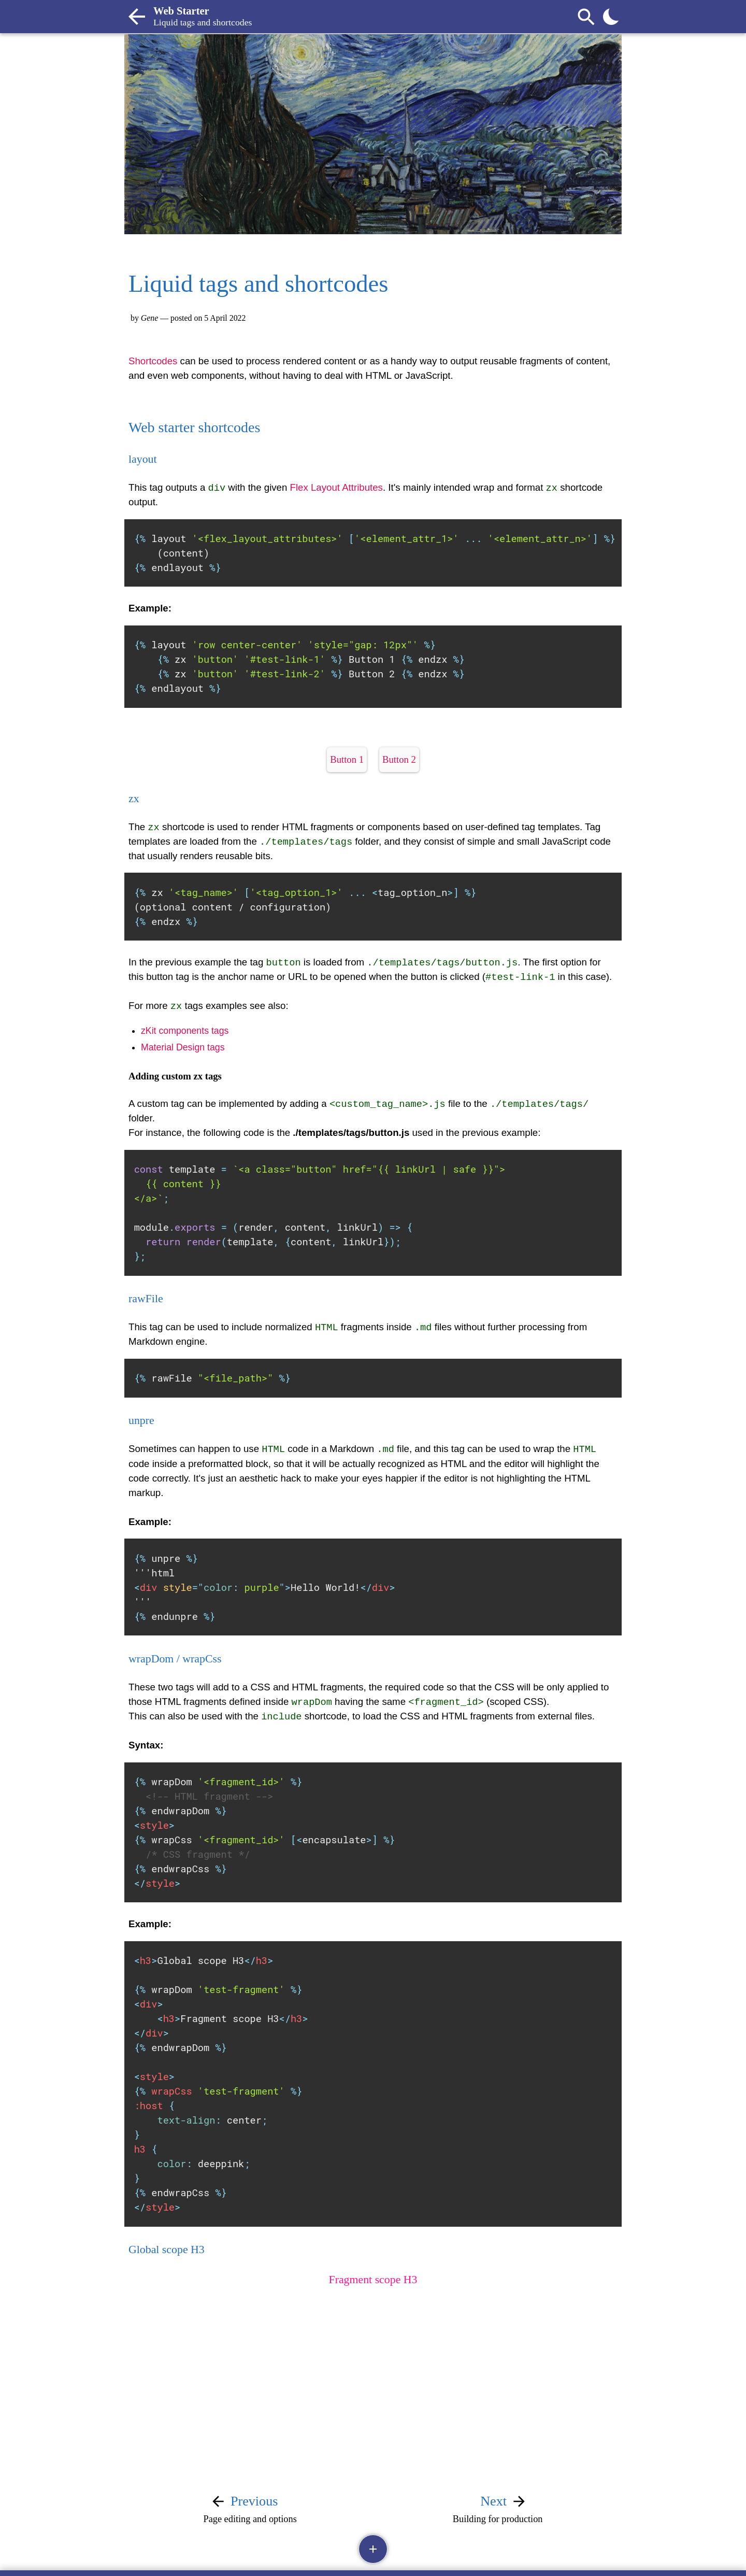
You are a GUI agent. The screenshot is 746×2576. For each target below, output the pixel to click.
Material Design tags (183, 1047)
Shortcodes (152, 360)
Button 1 (347, 759)
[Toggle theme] (611, 16)
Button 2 (399, 759)
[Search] (586, 16)
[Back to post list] (136, 16)
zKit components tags (184, 1030)
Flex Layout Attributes (336, 487)
